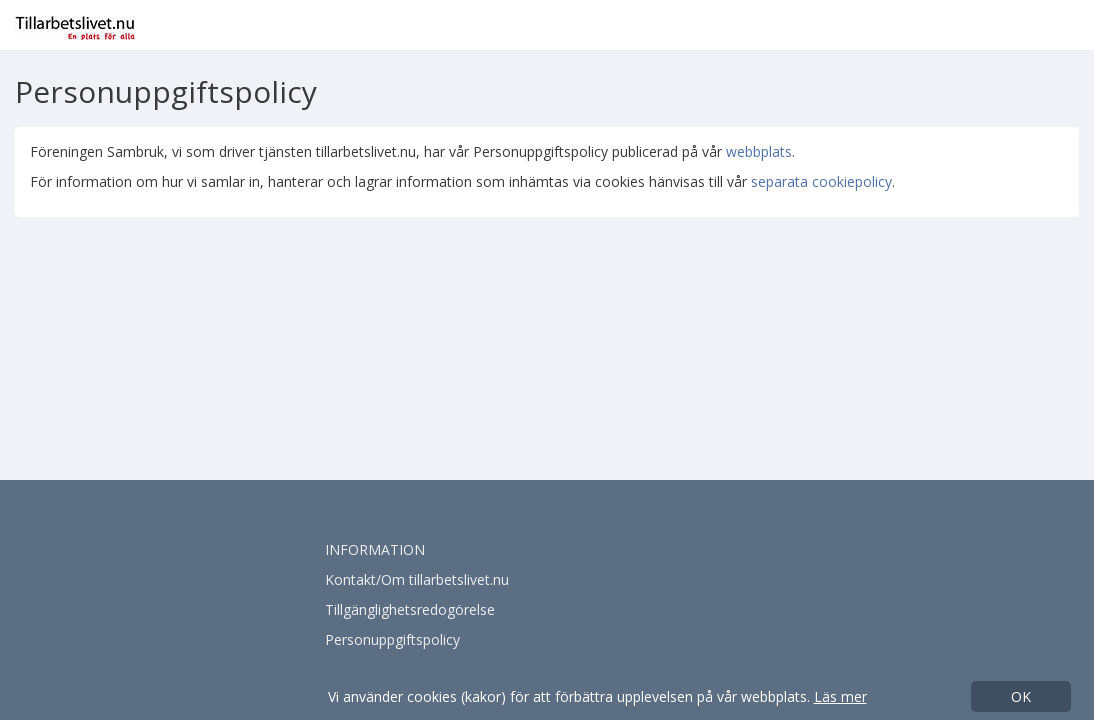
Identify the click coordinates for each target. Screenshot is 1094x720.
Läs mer (840, 696)
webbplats (759, 151)
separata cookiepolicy (821, 181)
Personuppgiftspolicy (392, 639)
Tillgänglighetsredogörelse (410, 609)
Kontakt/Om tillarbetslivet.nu (417, 579)
